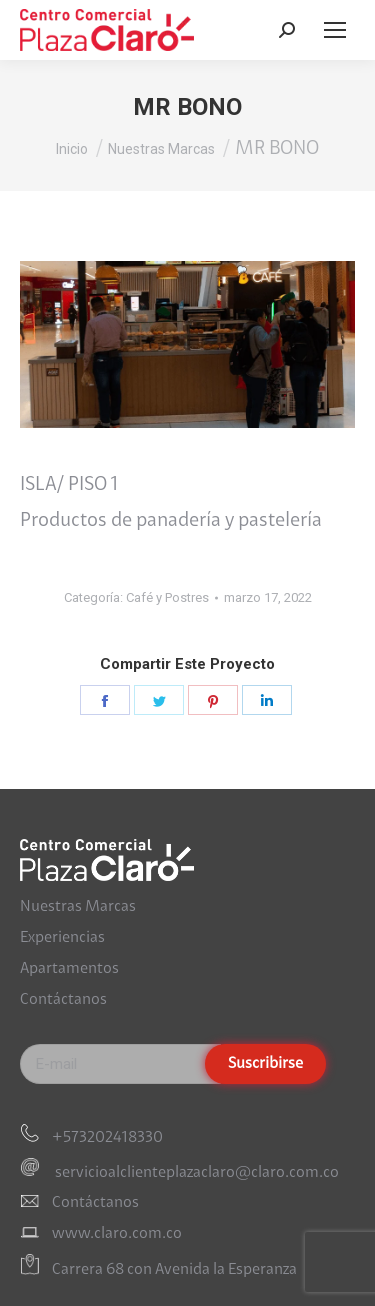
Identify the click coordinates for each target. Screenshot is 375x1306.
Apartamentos (69, 969)
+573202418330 (107, 1138)
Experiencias (62, 938)
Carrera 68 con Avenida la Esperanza (174, 1271)
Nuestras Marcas (78, 907)
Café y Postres (167, 597)
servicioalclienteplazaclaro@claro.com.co (195, 1172)
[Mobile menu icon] (335, 30)
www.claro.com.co (117, 1234)
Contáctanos (63, 1000)
